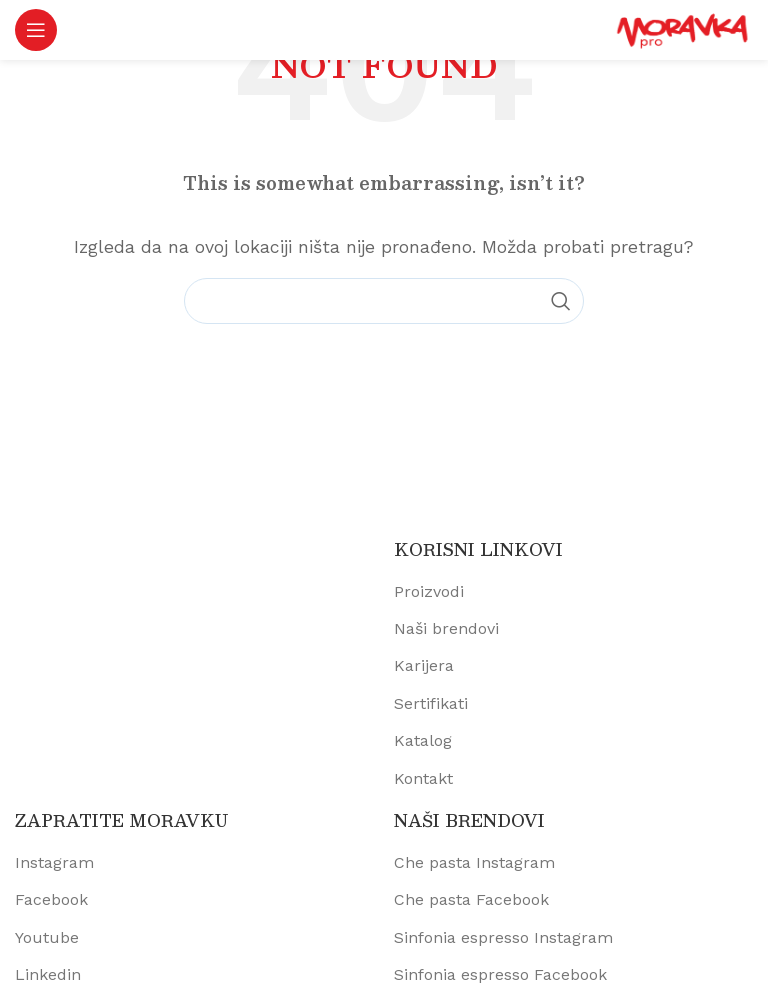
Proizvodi (429, 591)
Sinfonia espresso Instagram (503, 937)
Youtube (47, 937)
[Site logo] (683, 28)
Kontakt (423, 778)
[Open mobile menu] (36, 30)
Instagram (54, 862)
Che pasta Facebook (471, 899)
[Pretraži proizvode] (384, 301)
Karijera (424, 665)
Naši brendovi (446, 628)
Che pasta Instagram (474, 862)
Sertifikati (431, 703)
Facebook (51, 899)
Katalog (423, 740)
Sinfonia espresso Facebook (500, 974)
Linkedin (48, 974)
